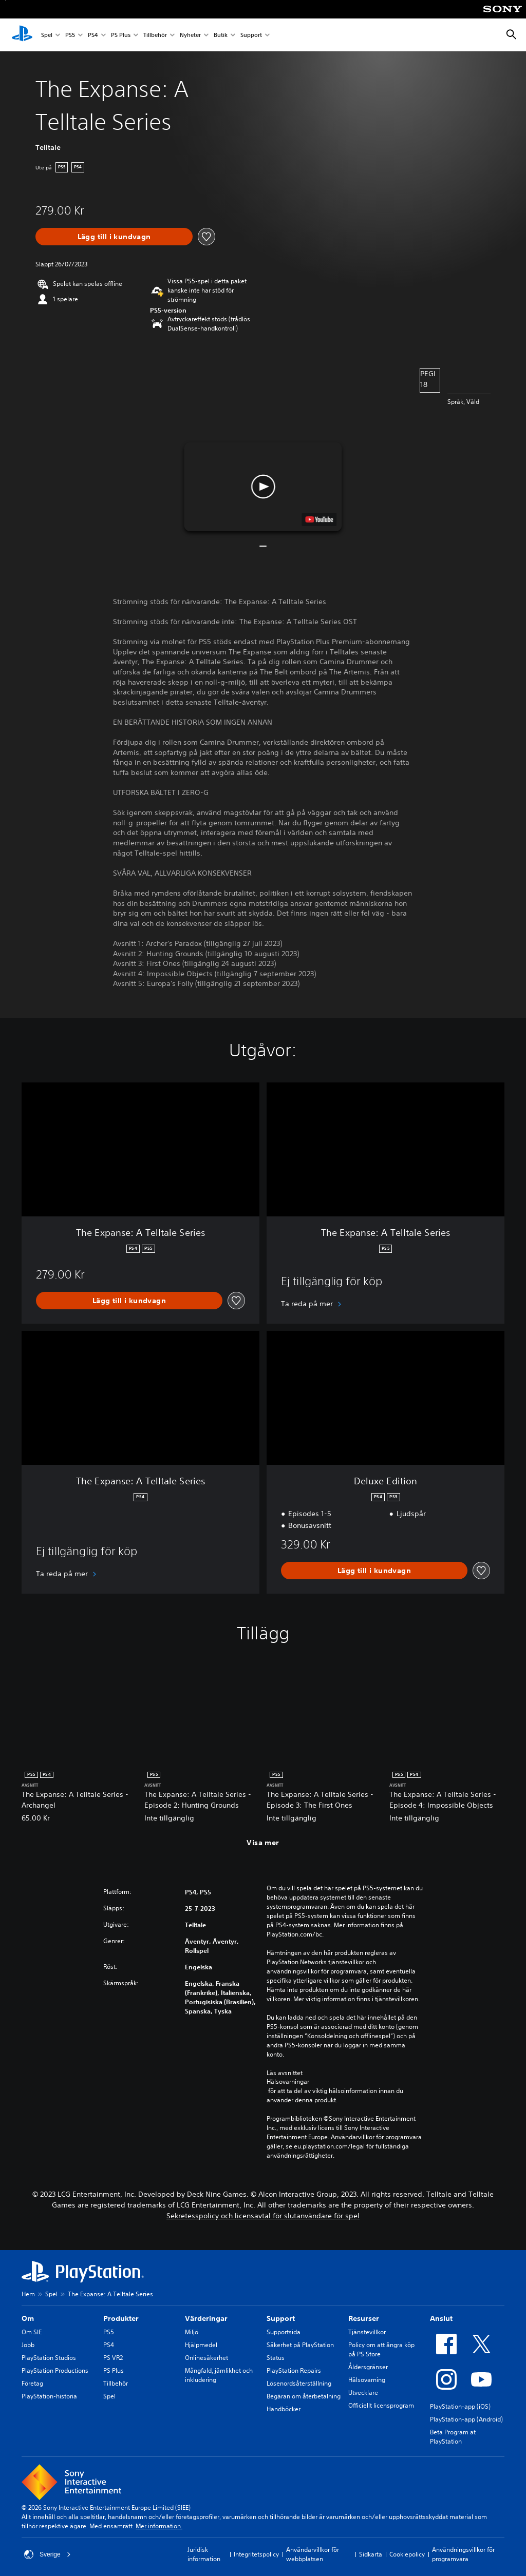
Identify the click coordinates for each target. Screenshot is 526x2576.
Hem (28, 2294)
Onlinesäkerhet (206, 2357)
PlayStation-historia (49, 2396)
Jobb (28, 2344)
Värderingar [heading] (206, 2318)
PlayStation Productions (55, 2370)
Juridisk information (203, 2554)
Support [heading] (281, 2318)
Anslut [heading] (441, 2318)
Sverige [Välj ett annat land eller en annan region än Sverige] (47, 2554)
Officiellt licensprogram (381, 2405)
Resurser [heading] (363, 2318)
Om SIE (32, 2332)
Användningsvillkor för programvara (463, 2554)
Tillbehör (155, 35)
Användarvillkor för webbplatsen (312, 2554)
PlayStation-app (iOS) (460, 2406)
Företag (32, 2383)
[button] (263, 486)
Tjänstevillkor (367, 2332)
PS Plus (120, 35)
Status (276, 2357)
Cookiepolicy (407, 2554)
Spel (46, 35)
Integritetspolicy (256, 2554)
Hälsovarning (366, 2379)
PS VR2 (113, 2357)
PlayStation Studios (49, 2357)
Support (251, 35)
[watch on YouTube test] (319, 519)
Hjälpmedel (201, 2344)
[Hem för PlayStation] (22, 35)
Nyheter (190, 35)
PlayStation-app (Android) (466, 2419)
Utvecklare (363, 2392)
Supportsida (283, 2332)
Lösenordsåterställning (299, 2383)
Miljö (191, 2332)
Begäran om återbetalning (304, 2396)
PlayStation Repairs (294, 2370)
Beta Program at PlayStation (453, 2437)
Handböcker (283, 2409)
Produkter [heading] (121, 2318)
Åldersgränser (368, 2366)
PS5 (70, 35)
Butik (221, 35)
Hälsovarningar (288, 2082)
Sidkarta (370, 2554)
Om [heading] (28, 2318)
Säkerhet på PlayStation (300, 2344)
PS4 (93, 35)
